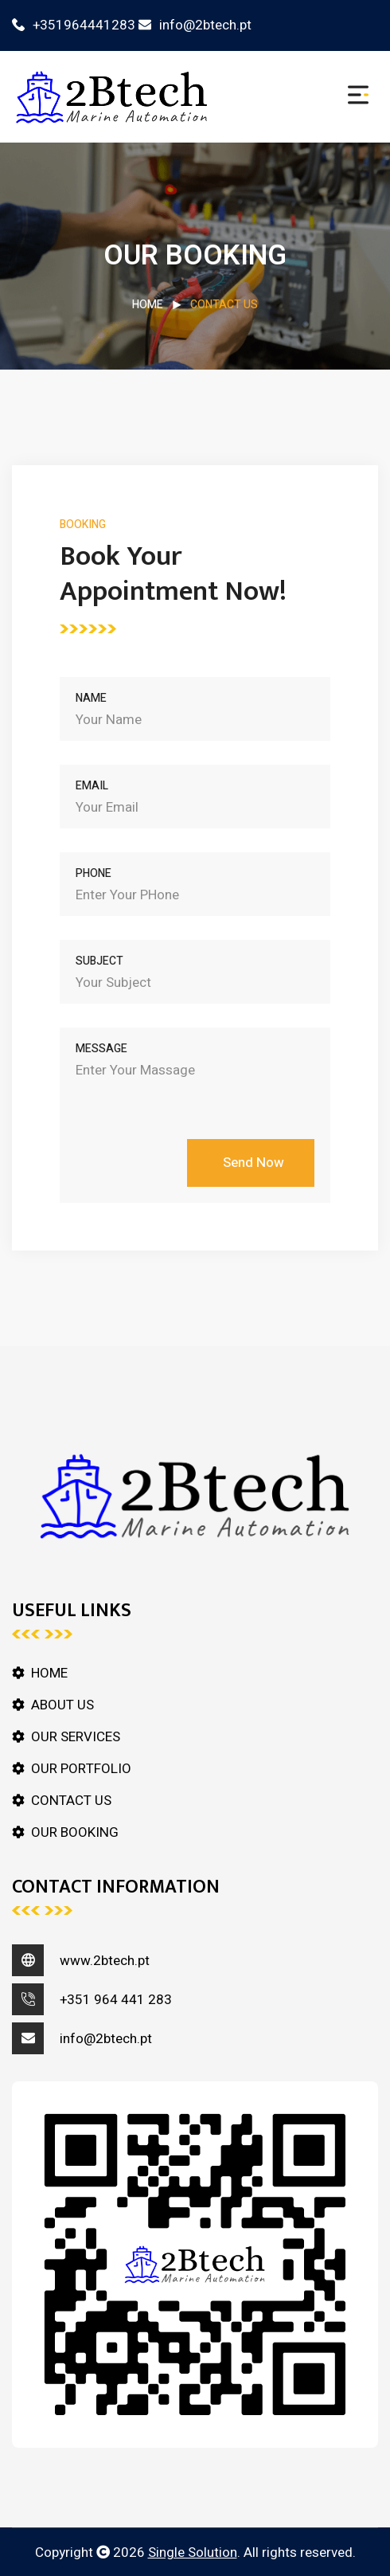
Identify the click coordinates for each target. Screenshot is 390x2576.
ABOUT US (62, 1705)
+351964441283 (73, 25)
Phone (93, 873)
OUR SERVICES (75, 1737)
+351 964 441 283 (116, 2000)
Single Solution (192, 2552)
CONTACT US (71, 1801)
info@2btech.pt (195, 25)
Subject (99, 961)
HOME (147, 304)
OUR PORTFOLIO (81, 1769)
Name (91, 698)
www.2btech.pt (105, 1961)
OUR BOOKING (75, 1832)
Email (92, 785)
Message (101, 1048)
